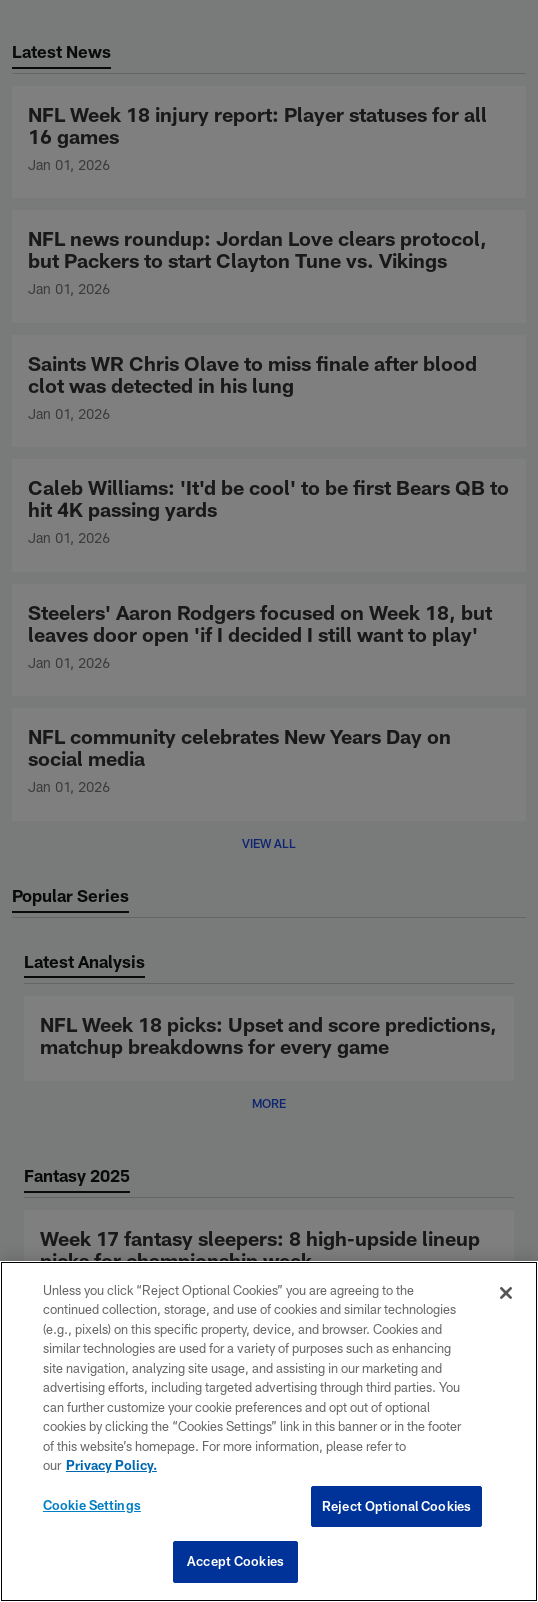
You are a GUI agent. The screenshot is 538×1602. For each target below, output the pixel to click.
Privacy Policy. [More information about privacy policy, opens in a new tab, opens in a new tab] (111, 1465)
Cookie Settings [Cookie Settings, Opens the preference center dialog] (92, 1505)
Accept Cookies (235, 1561)
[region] (269, 1431)
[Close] (506, 1293)
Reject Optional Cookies (396, 1506)
